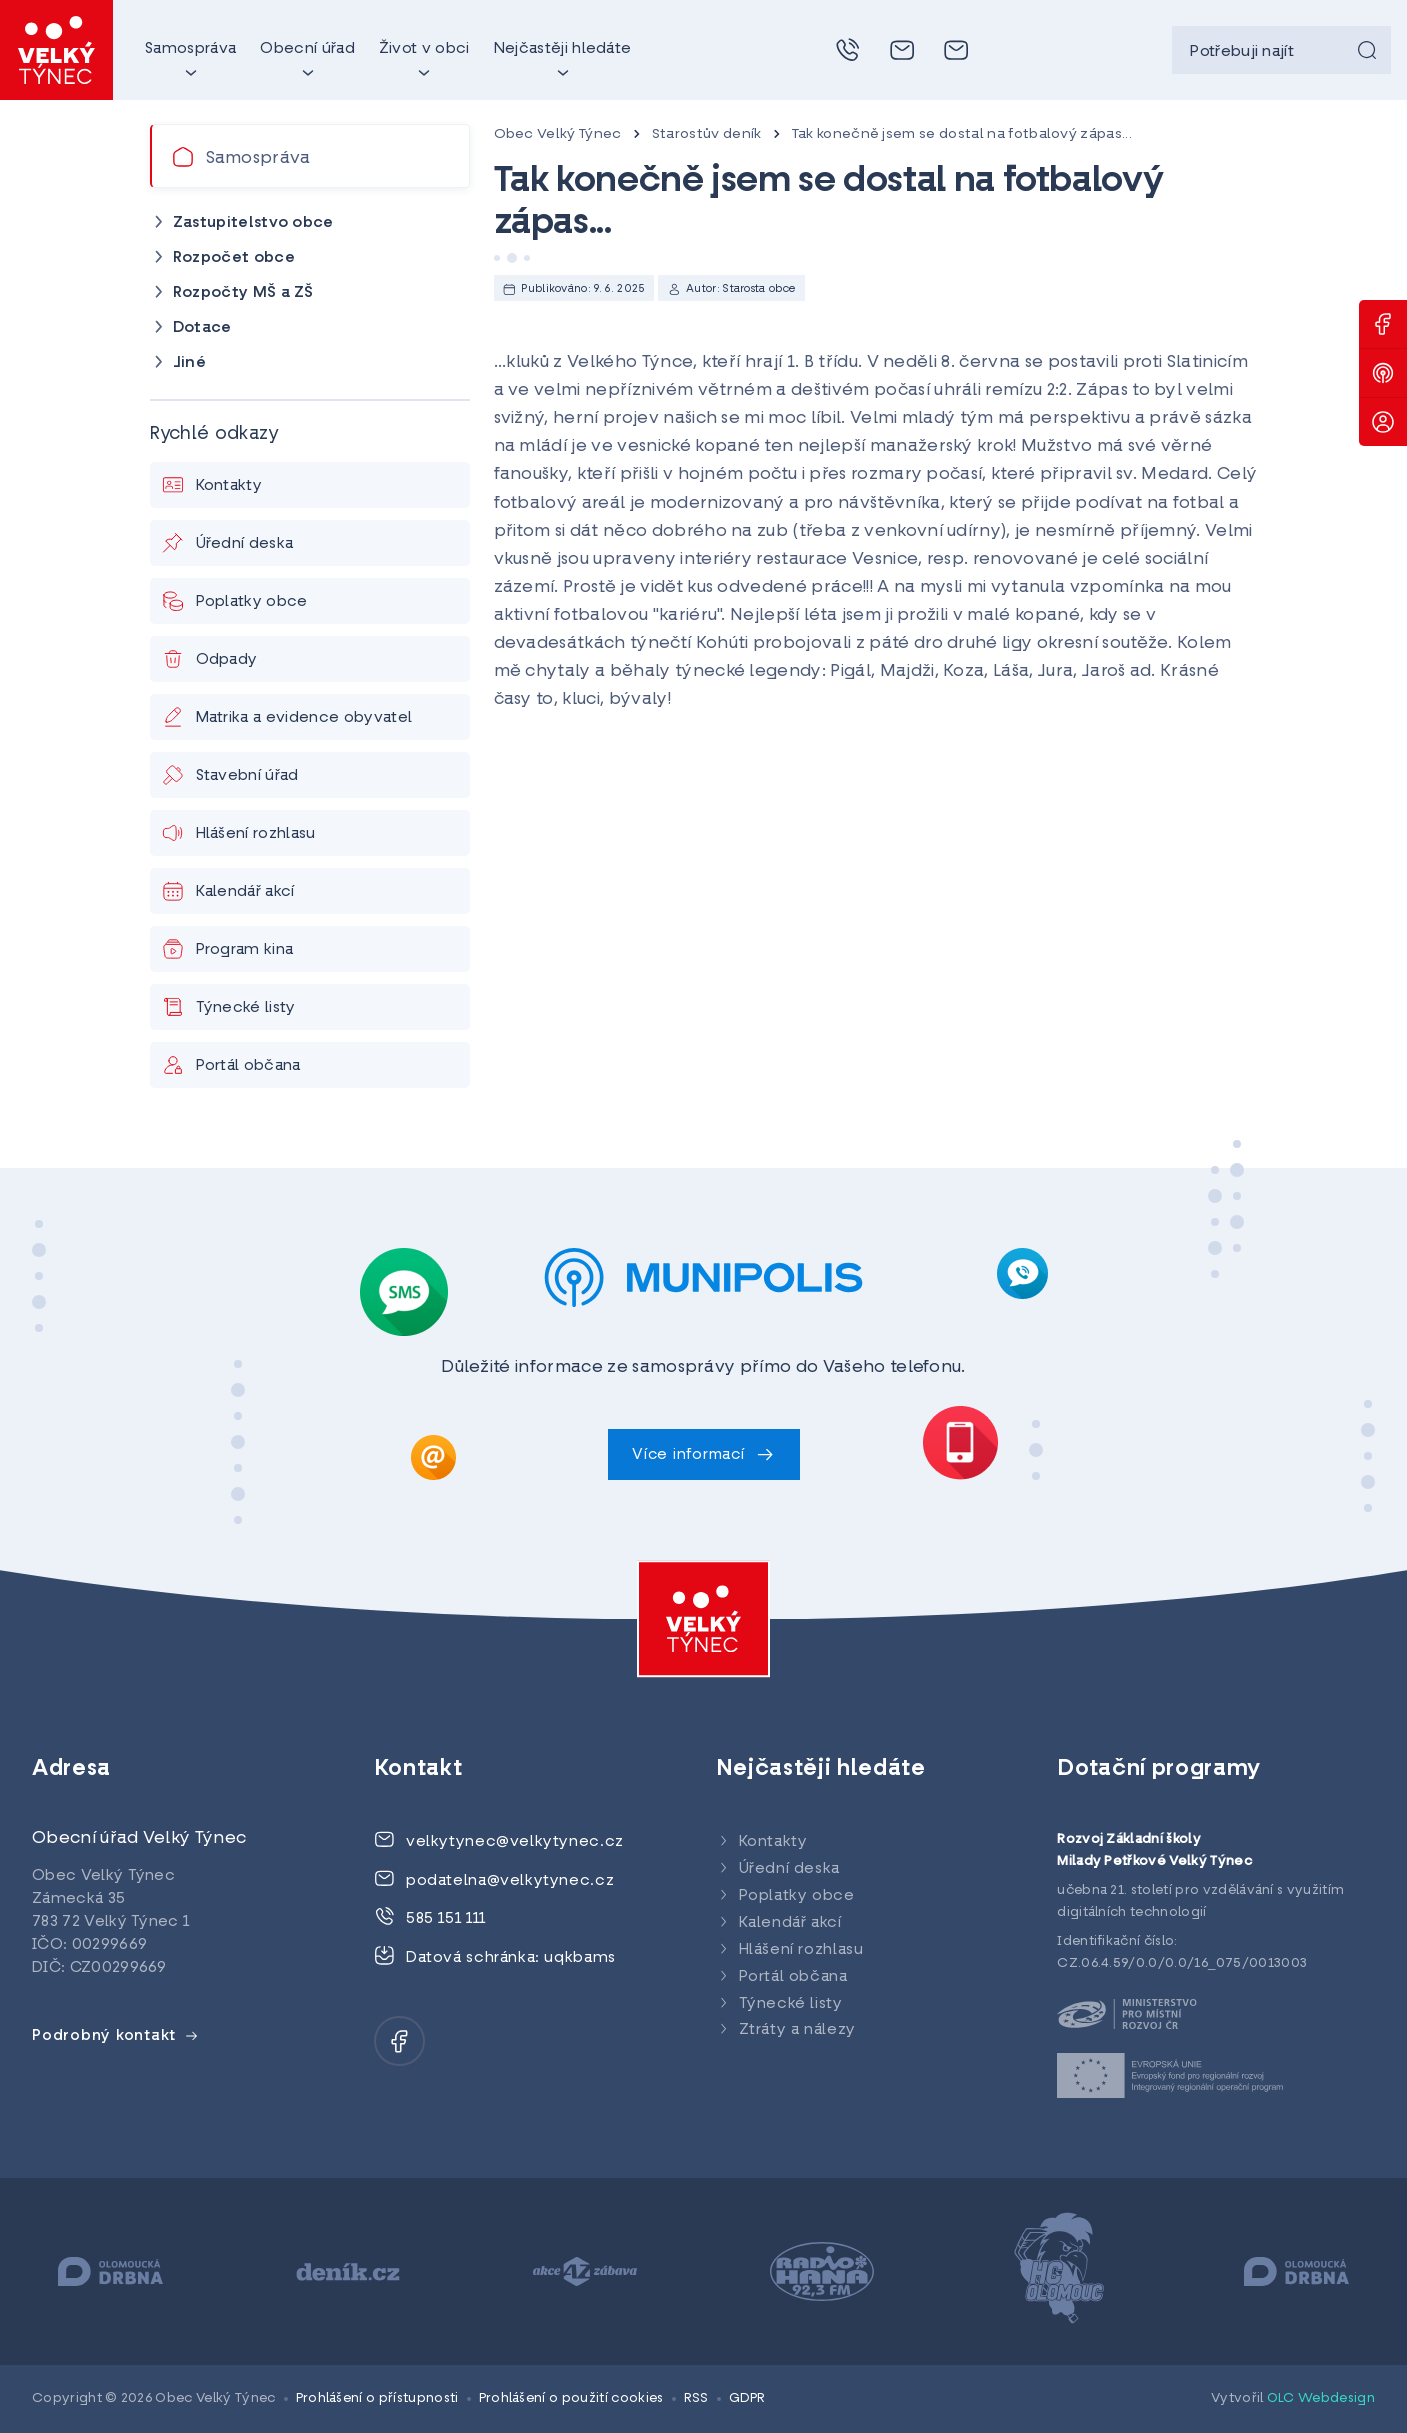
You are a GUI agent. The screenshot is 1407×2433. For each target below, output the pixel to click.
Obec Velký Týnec (558, 134)
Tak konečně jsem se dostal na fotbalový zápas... (962, 134)
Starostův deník (707, 134)
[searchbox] (1281, 50)
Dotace (202, 328)
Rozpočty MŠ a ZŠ (243, 293)
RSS (696, 2398)
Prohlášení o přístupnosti (377, 2398)
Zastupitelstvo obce (253, 223)
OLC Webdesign (1321, 2398)
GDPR (747, 2398)
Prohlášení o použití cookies (571, 2398)
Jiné (189, 363)
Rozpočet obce (234, 258)
